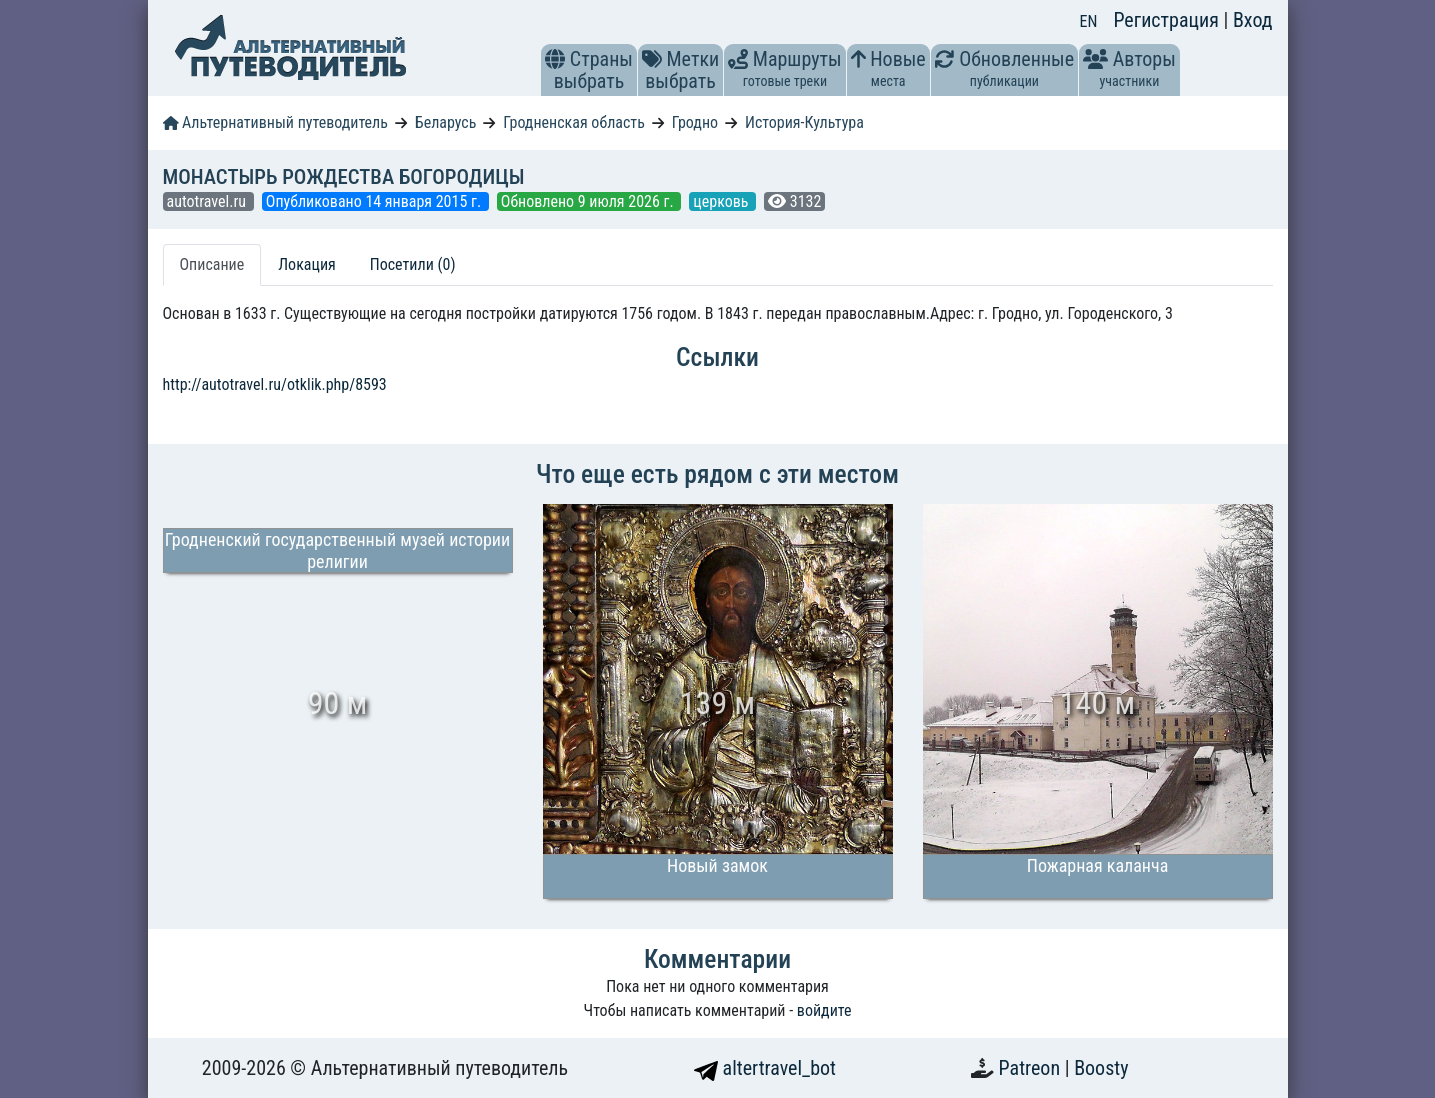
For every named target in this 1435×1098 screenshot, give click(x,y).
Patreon (1032, 1068)
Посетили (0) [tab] (413, 264)
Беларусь (446, 122)
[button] (555, 59)
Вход (1253, 20)
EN (1089, 21)
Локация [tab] (307, 264)
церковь (722, 201)
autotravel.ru (208, 201)
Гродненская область (574, 122)
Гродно (695, 122)
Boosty (1101, 1068)
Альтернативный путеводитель (275, 122)
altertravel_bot (765, 1068)
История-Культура (804, 122)
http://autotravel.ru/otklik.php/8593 (275, 384)
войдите (824, 1010)
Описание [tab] (212, 264)
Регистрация (1168, 20)
